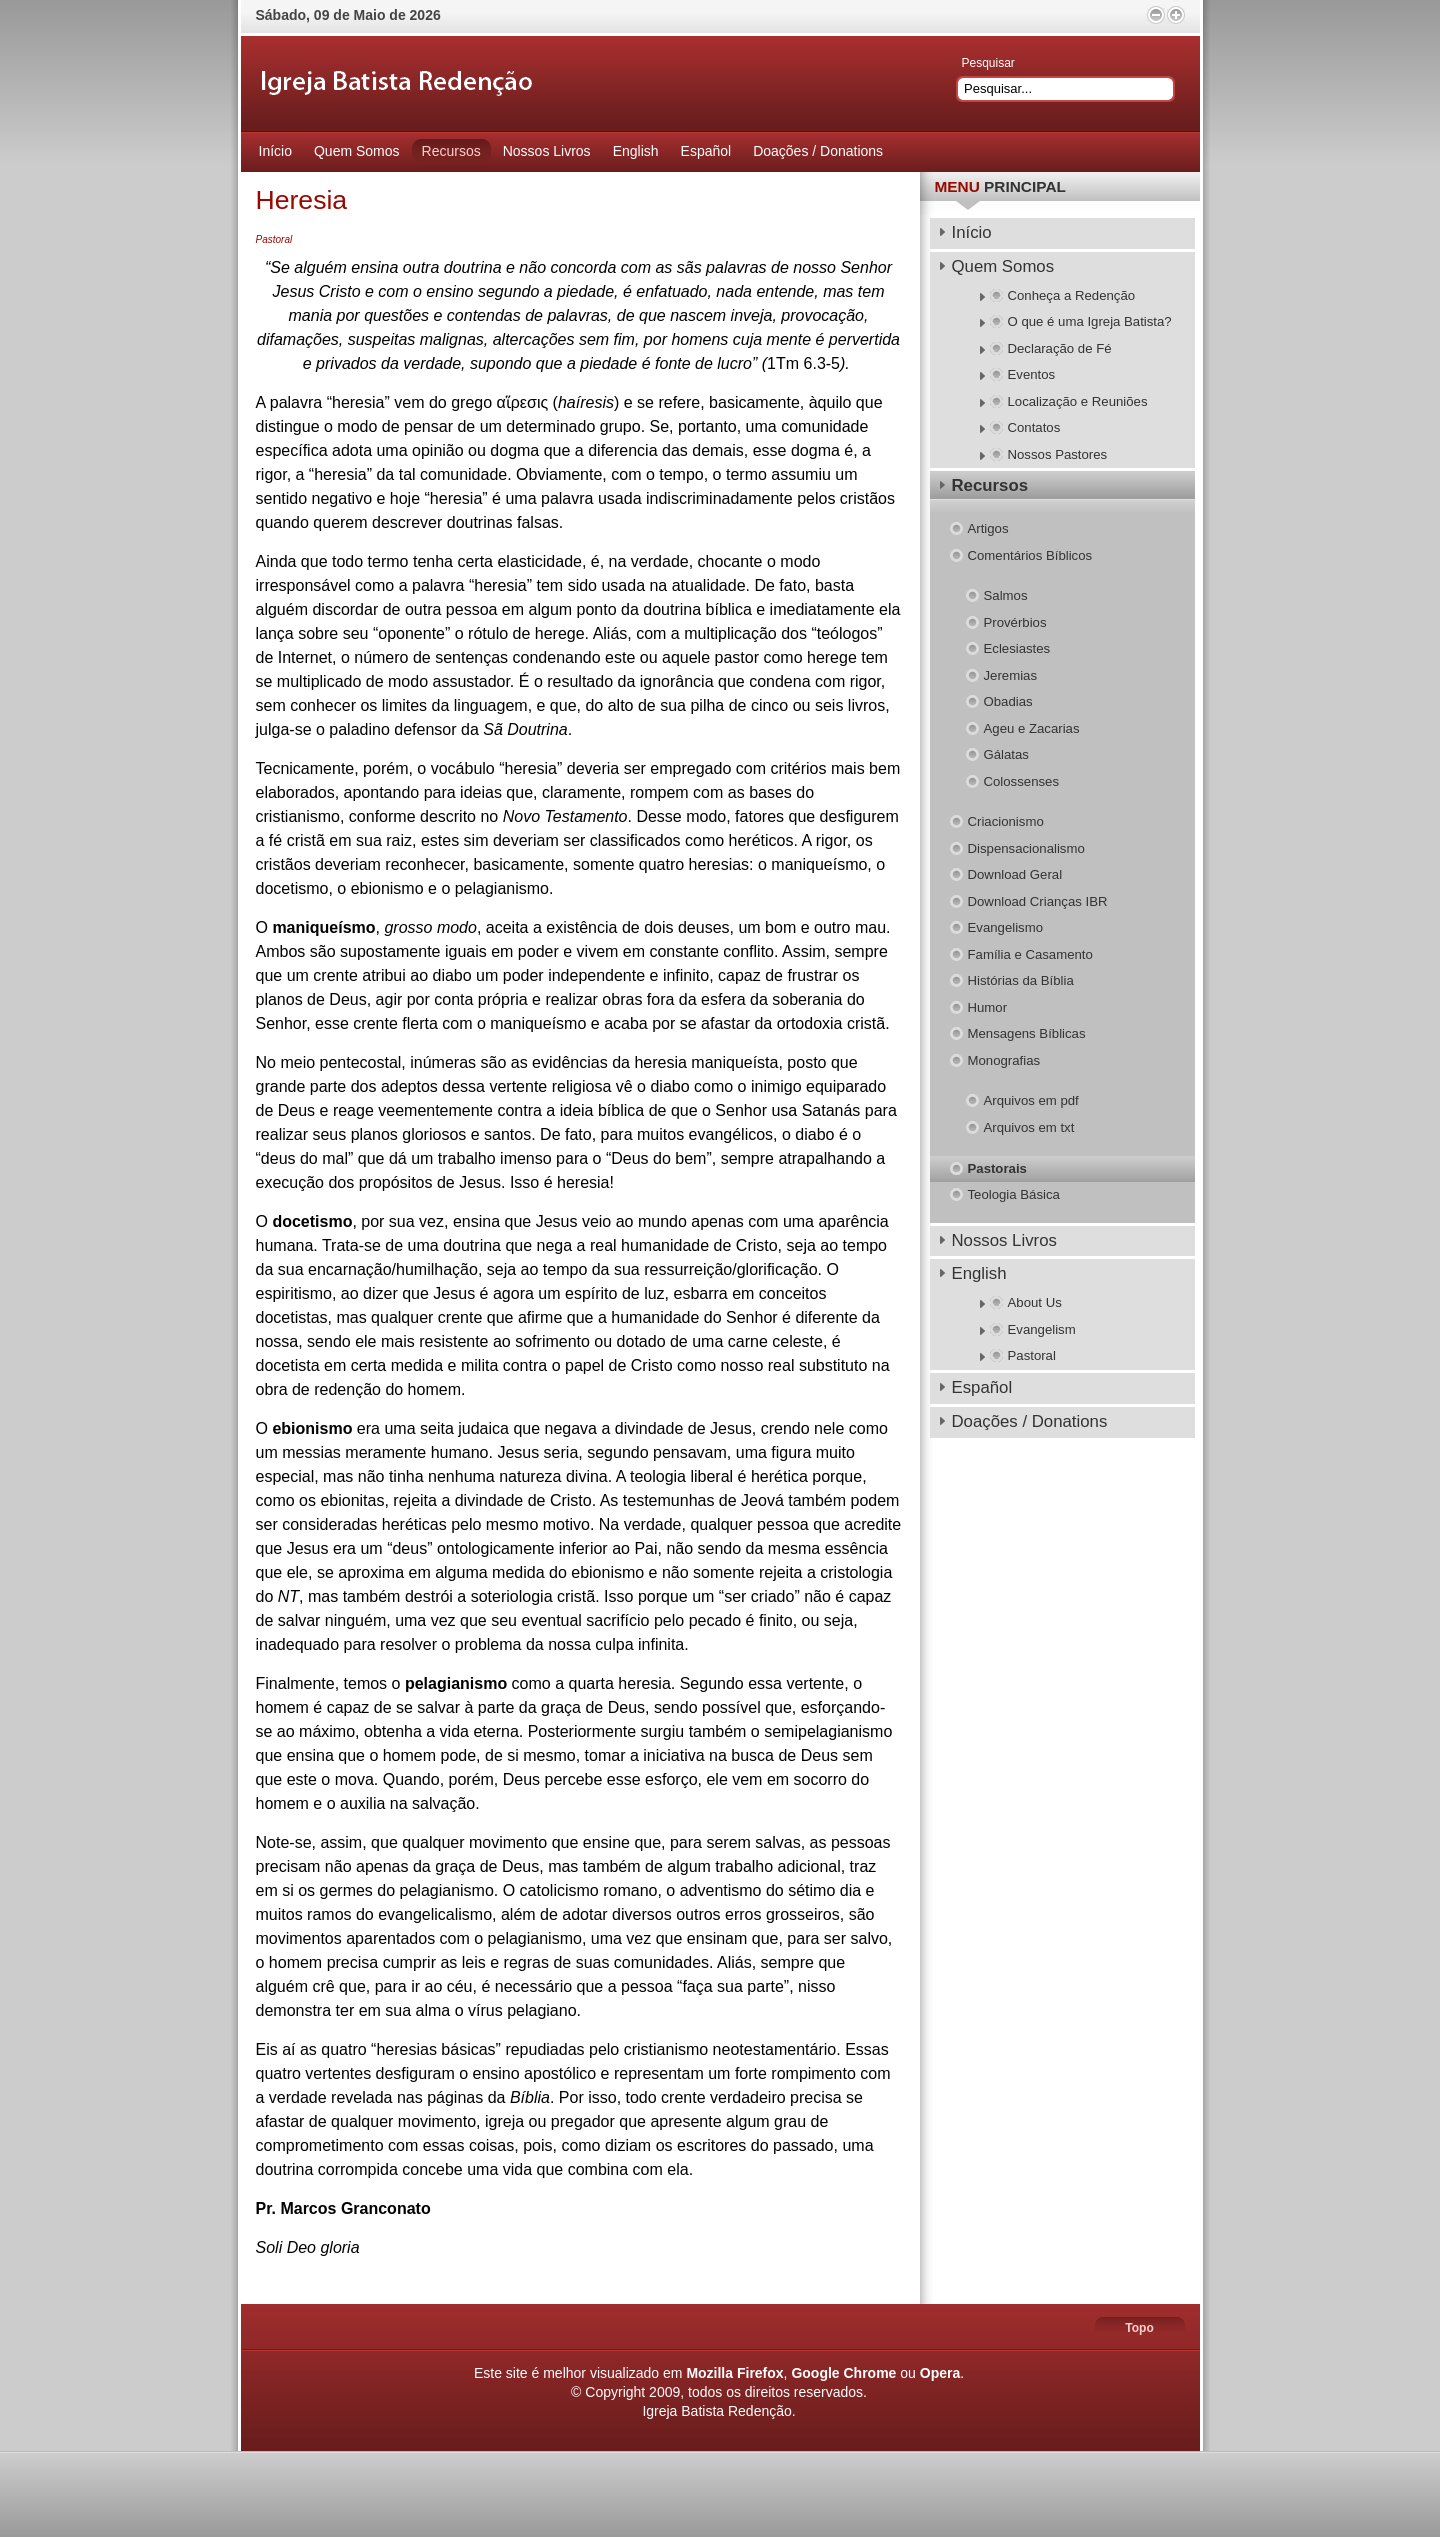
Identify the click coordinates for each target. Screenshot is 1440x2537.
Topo (1139, 2328)
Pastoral (274, 239)
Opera (940, 2373)
